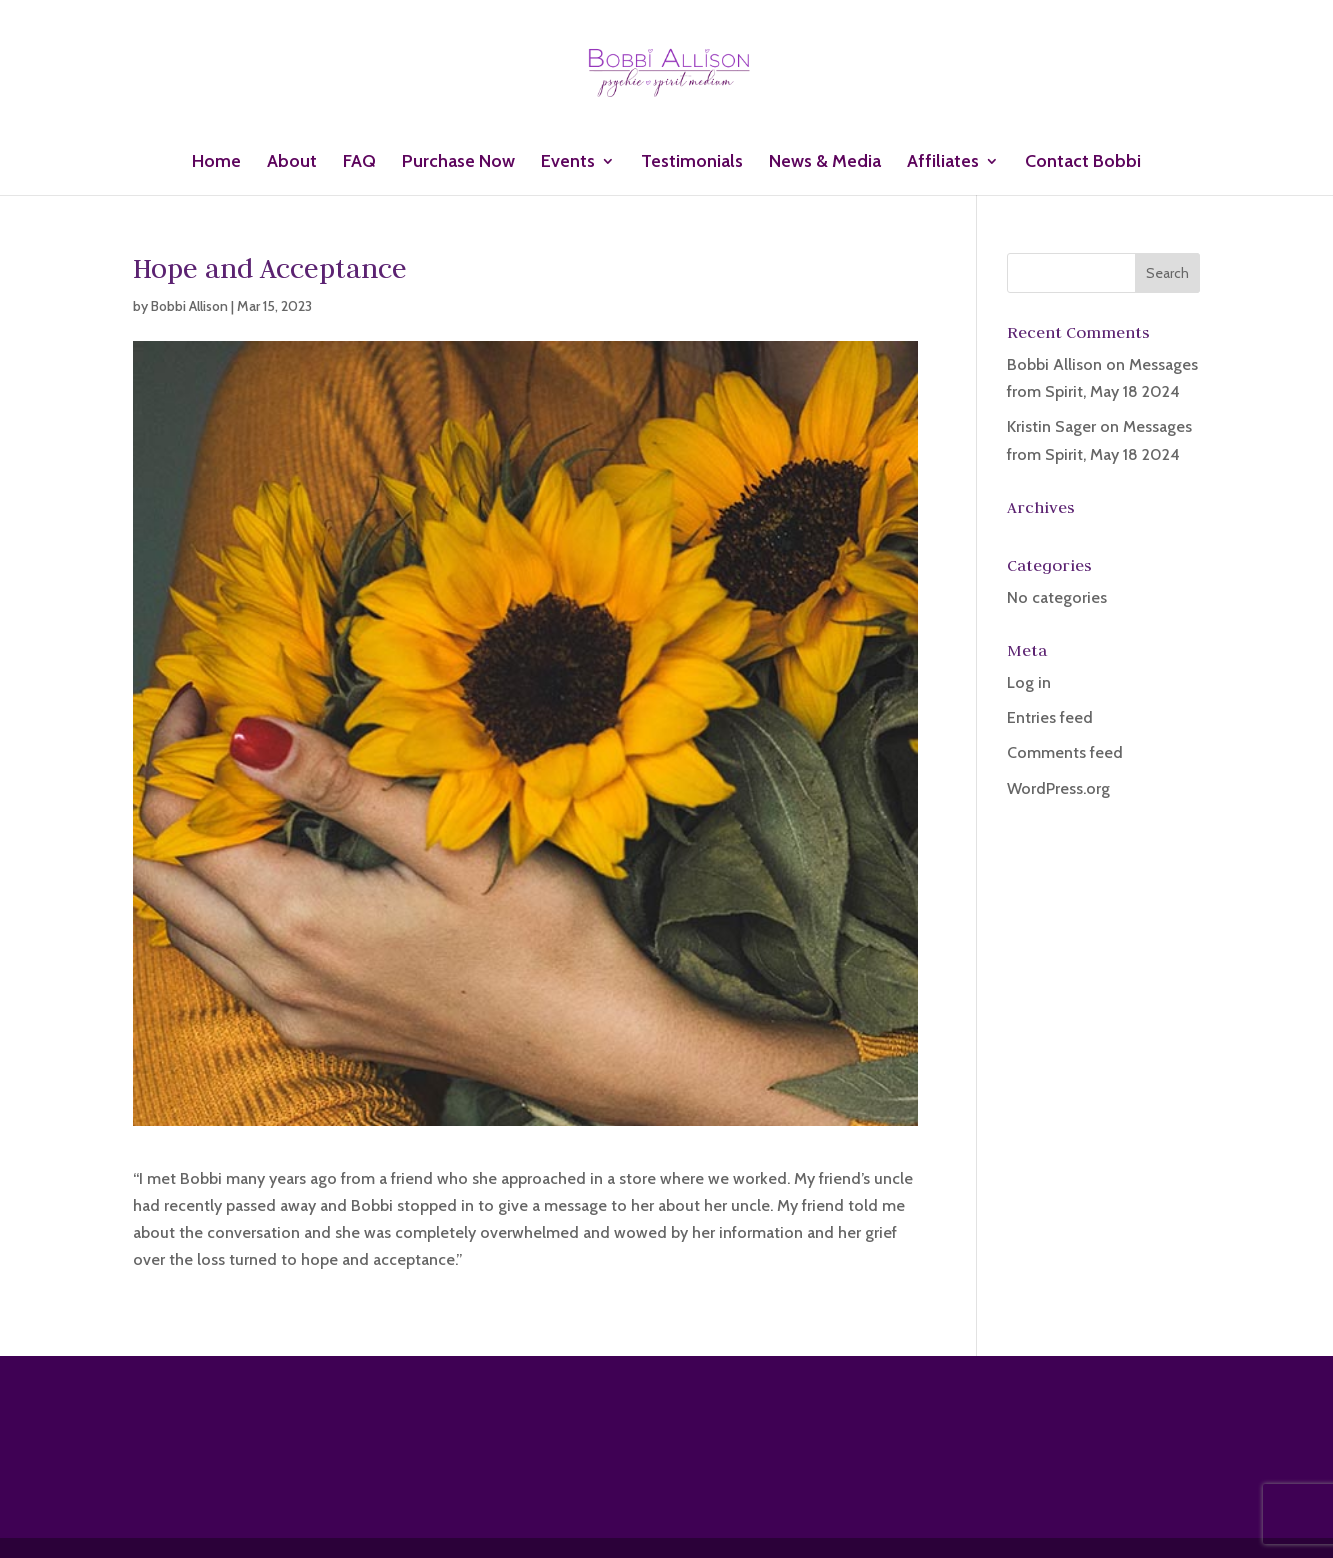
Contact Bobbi (1083, 163)
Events (568, 163)
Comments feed (1065, 752)
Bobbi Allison (189, 306)
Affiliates (943, 163)
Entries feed (1050, 717)
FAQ (359, 163)
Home (216, 163)
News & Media (825, 163)
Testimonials (692, 163)
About (292, 163)
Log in (1029, 682)
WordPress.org (1058, 788)
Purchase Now (458, 163)
